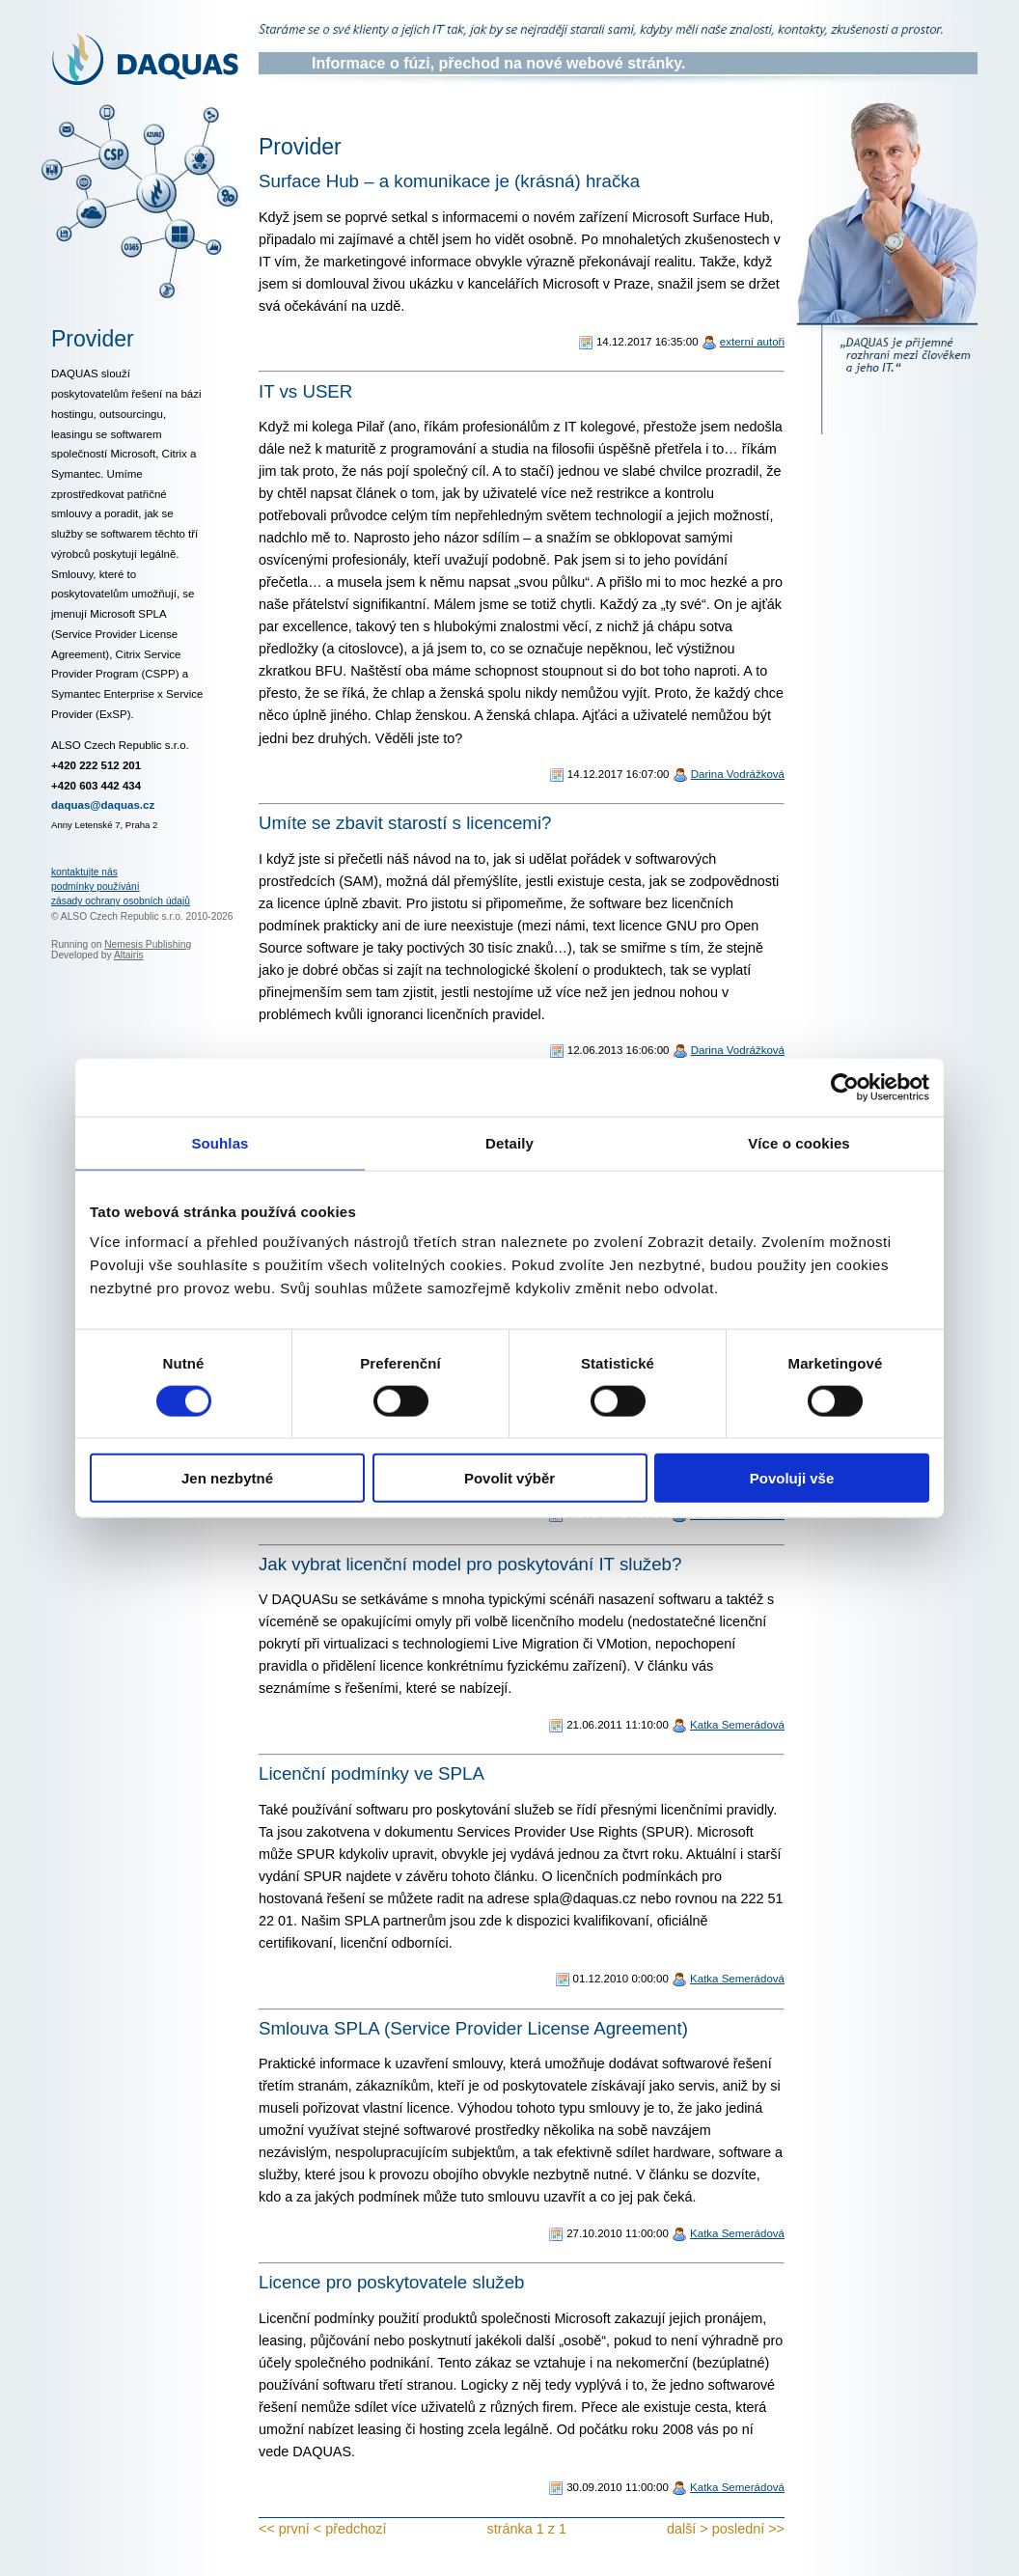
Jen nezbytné (227, 1478)
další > (687, 2528)
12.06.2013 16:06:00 (618, 1050)
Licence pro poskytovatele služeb (392, 2282)
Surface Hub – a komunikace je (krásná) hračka (449, 181)
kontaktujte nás (84, 872)
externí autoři (752, 341)
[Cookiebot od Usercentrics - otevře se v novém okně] (844, 1086)
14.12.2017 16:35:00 (647, 341)
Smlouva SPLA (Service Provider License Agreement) (473, 2028)
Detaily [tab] (509, 1142)
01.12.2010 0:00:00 (621, 1978)
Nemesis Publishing (147, 944)
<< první (284, 2528)
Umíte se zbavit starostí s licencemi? (405, 823)
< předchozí (350, 2528)
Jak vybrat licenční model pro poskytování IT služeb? (470, 1564)
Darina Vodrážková (738, 774)
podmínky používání (95, 886)
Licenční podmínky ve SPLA (371, 1773)
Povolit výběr (509, 1478)
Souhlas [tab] (219, 1142)
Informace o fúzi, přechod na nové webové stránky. (498, 63)
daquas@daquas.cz (102, 805)
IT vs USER (305, 391)
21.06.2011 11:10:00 (617, 1725)
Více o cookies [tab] (799, 1142)
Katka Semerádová (737, 1725)
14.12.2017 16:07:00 (618, 774)
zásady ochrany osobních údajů (120, 901)
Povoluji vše (792, 1478)
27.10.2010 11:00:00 (617, 2233)
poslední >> (748, 2528)
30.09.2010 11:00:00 (617, 2487)
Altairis (129, 955)
